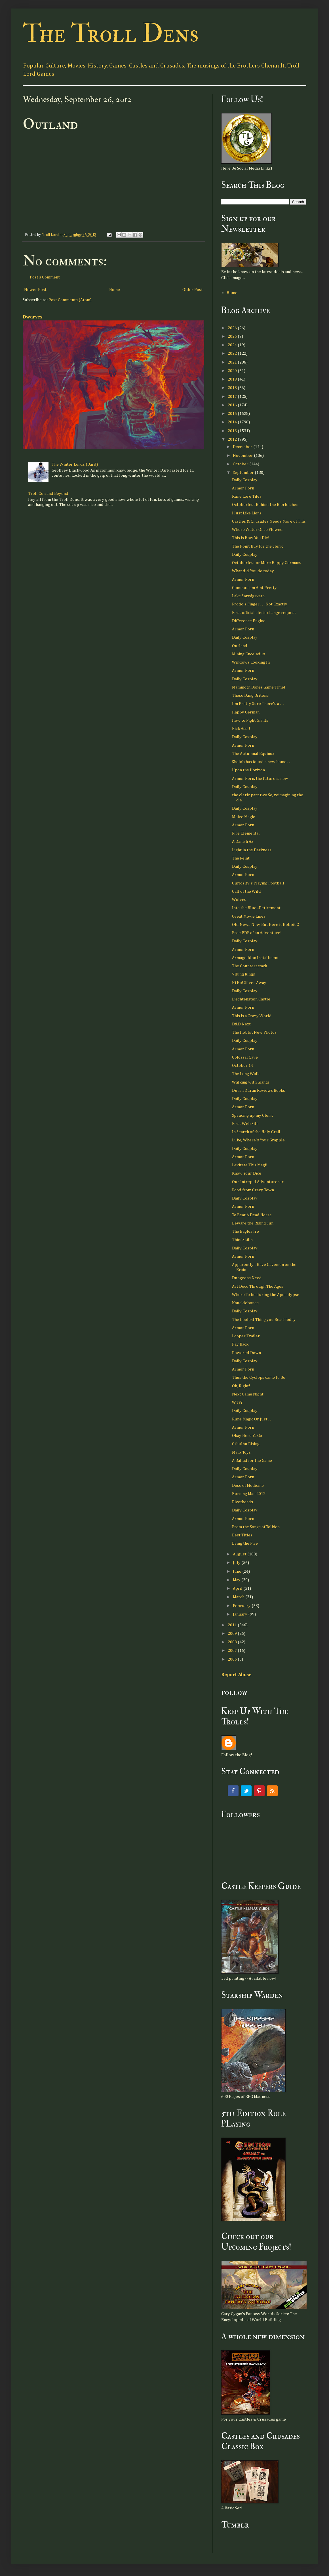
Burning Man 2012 (248, 1494)
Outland (239, 646)
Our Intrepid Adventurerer (258, 1182)
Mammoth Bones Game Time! (258, 687)
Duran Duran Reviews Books (258, 1090)
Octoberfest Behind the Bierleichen (265, 504)
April (238, 1588)
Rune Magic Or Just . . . (252, 1419)
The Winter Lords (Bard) (75, 464)
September (244, 472)
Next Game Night (247, 1394)
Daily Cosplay (245, 480)
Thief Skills (242, 1240)
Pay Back (240, 1344)
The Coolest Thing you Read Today (264, 1319)
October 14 (242, 1065)
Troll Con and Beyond (48, 493)
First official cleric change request (264, 613)
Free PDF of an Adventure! (257, 933)
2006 (233, 1659)
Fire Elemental (246, 833)
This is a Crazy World (252, 1016)
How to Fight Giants (250, 720)
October (241, 464)
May (237, 1580)
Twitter (246, 1790)
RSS (272, 1790)
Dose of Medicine (248, 1485)
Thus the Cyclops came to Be (258, 1377)
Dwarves (32, 317)
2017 (233, 396)
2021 (233, 362)
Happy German (246, 712)
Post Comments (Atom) (70, 300)
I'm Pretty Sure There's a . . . (258, 704)
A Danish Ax (242, 841)
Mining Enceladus (248, 654)
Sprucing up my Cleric (252, 1115)
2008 (233, 1642)
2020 (233, 371)
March (239, 1597)
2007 (233, 1650)
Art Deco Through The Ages (257, 1286)
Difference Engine (248, 621)
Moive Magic (243, 817)
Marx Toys (241, 1452)
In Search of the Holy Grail (256, 1132)
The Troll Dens (111, 34)
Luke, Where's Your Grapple (258, 1140)
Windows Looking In (251, 662)
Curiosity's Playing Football (258, 883)
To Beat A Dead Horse (252, 1215)
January (240, 1614)
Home (114, 290)
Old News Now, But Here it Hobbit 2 (265, 924)
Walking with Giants (250, 1082)
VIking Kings (243, 974)
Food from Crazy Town (253, 1190)
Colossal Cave (245, 1057)
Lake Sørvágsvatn (248, 596)
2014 (233, 422)
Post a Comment (45, 277)
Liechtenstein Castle (251, 999)
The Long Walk (246, 1074)
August (240, 1554)
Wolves (239, 900)
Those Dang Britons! (251, 695)
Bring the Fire (245, 1543)
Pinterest (259, 1790)
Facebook (233, 1790)
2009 (233, 1633)
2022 (233, 353)
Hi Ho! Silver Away (249, 983)
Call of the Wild (246, 891)
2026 (233, 328)
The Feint (241, 858)
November (243, 455)
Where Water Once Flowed (257, 529)
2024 (233, 345)
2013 (233, 431)
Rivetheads (242, 1502)
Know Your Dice (246, 1173)
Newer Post (35, 290)
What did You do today (253, 571)
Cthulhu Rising (246, 1444)
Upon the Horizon (248, 770)
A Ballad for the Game (252, 1460)
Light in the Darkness (251, 850)
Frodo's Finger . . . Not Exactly (259, 604)
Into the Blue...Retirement (256, 908)
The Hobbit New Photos (254, 1032)
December (243, 447)
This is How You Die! (250, 538)
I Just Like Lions (246, 513)
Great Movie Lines (248, 916)
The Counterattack (249, 966)
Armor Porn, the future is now (260, 778)
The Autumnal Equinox (253, 753)
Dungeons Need (247, 1278)
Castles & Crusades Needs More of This (269, 521)
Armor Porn (243, 488)
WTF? (237, 1402)
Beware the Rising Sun (252, 1223)
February (242, 1606)
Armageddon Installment (255, 958)
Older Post (192, 290)
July (237, 1563)
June (237, 1571)
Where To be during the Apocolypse (265, 1295)
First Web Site (245, 1124)
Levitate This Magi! (249, 1165)
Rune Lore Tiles (246, 496)
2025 (233, 336)
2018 (233, 388)
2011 (233, 1625)
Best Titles (242, 1535)
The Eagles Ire (245, 1231)
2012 (233, 439)
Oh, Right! (241, 1386)
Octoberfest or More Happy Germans (266, 563)
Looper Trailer (246, 1336)
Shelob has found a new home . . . (262, 762)
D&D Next (241, 1024)
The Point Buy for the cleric (257, 546)
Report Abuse (236, 1674)
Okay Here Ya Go (247, 1435)
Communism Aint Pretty (254, 588)
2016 (233, 405)
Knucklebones (245, 1303)
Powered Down (246, 1353)
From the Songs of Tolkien (256, 1527)
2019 (233, 379)
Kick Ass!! (241, 729)
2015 (233, 413)
